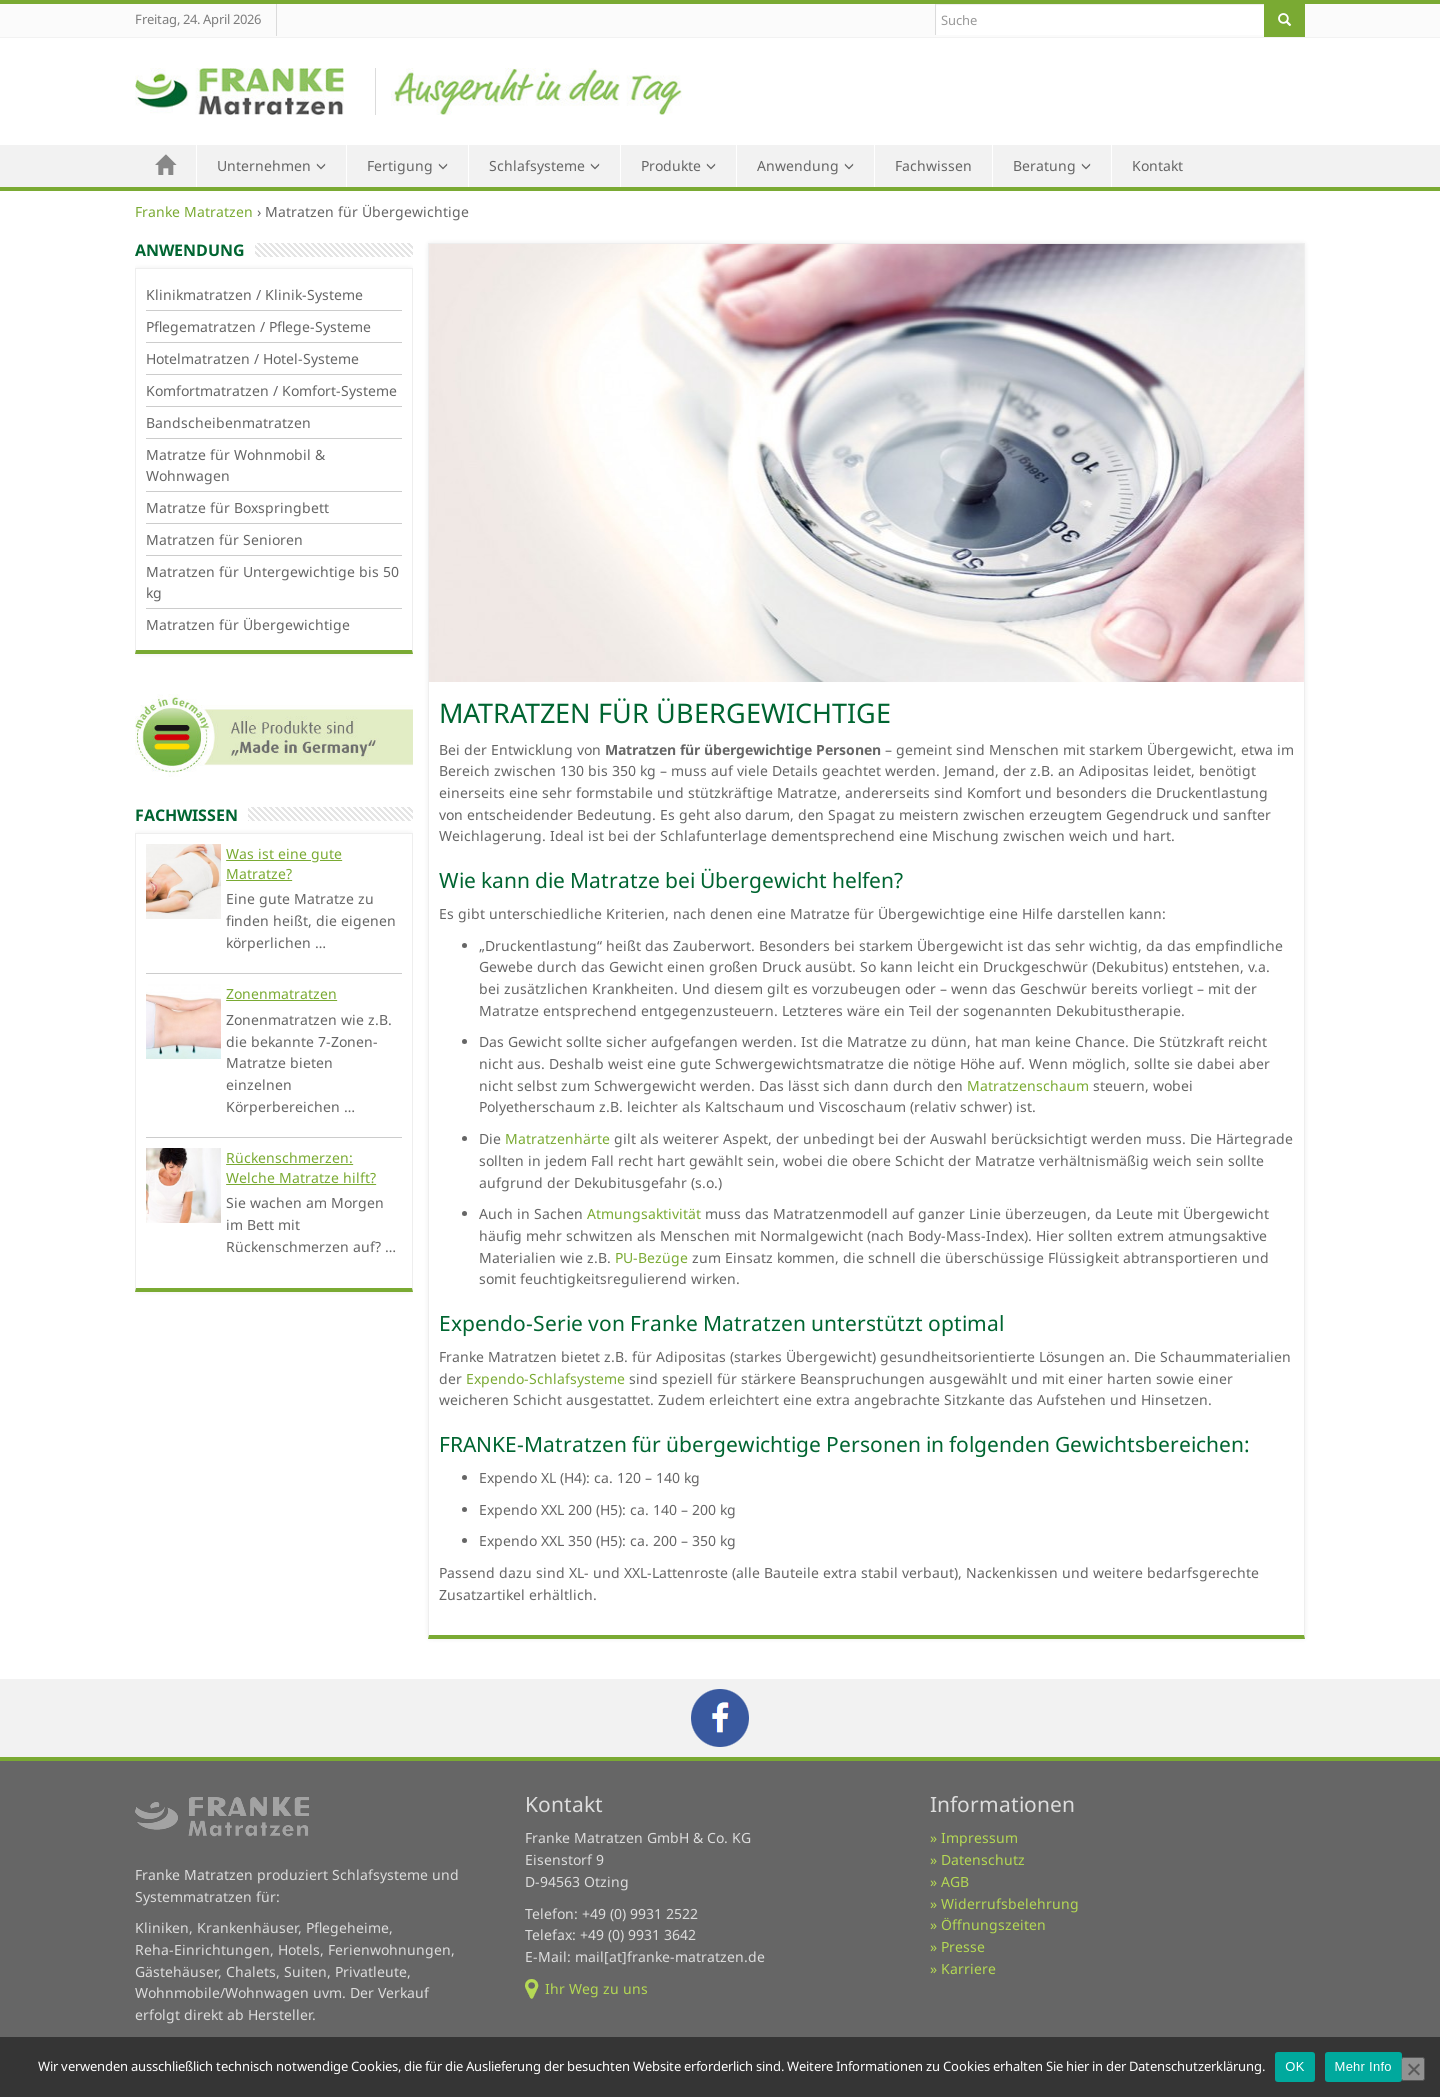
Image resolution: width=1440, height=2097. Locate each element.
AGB (955, 1881)
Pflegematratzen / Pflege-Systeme (258, 326)
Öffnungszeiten (993, 1924)
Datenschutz (983, 1859)
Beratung (1044, 165)
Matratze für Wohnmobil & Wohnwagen (235, 465)
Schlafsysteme (537, 165)
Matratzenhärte (557, 1138)
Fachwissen (933, 165)
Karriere (968, 1968)
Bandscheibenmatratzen (228, 422)
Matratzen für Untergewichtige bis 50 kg (272, 582)
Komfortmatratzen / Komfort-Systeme (271, 390)
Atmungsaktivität (644, 1213)
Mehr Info (1363, 2066)
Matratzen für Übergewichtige (248, 624)
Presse (963, 1946)
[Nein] (1413, 2069)
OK (1294, 2066)
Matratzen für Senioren (224, 539)
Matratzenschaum (1028, 1085)
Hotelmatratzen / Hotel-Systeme (252, 358)
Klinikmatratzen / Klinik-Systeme (254, 294)
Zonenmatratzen (281, 993)
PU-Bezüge (651, 1257)
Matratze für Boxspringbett (237, 507)
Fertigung (400, 165)
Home (166, 166)
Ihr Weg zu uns (596, 1988)
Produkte (671, 165)
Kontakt (1157, 165)
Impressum (979, 1837)
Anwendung (798, 165)
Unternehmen (264, 165)
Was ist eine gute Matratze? (284, 863)
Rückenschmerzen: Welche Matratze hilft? (301, 1167)
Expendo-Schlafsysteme (545, 1378)
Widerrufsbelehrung (1010, 1903)
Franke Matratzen (194, 211)
